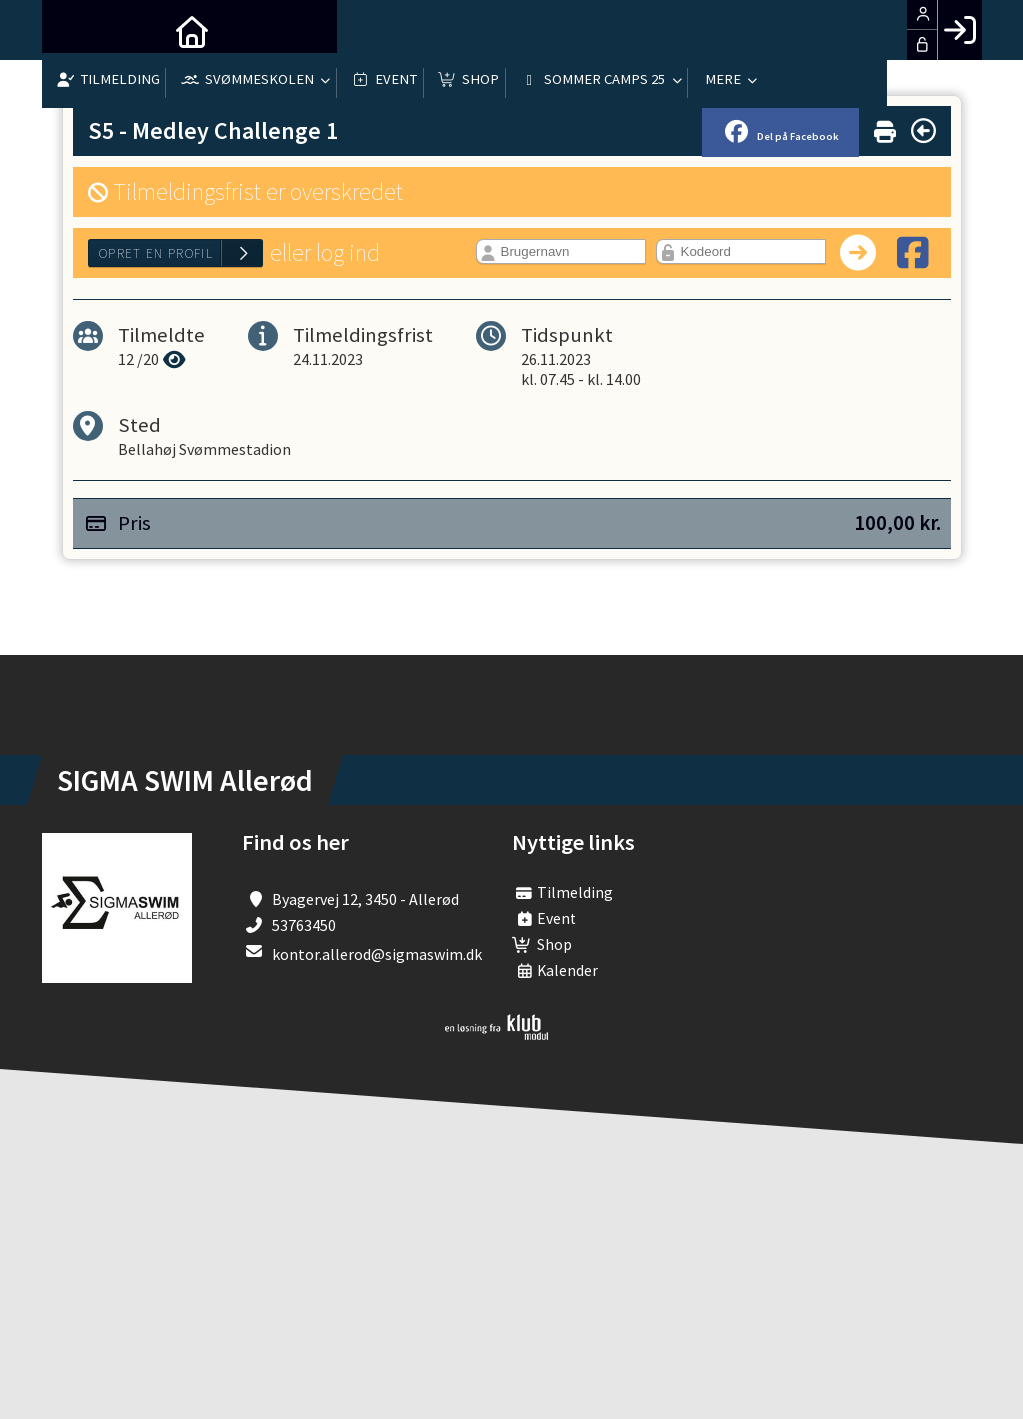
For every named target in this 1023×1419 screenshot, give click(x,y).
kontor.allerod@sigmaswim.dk (377, 954)
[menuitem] (72, 30)
